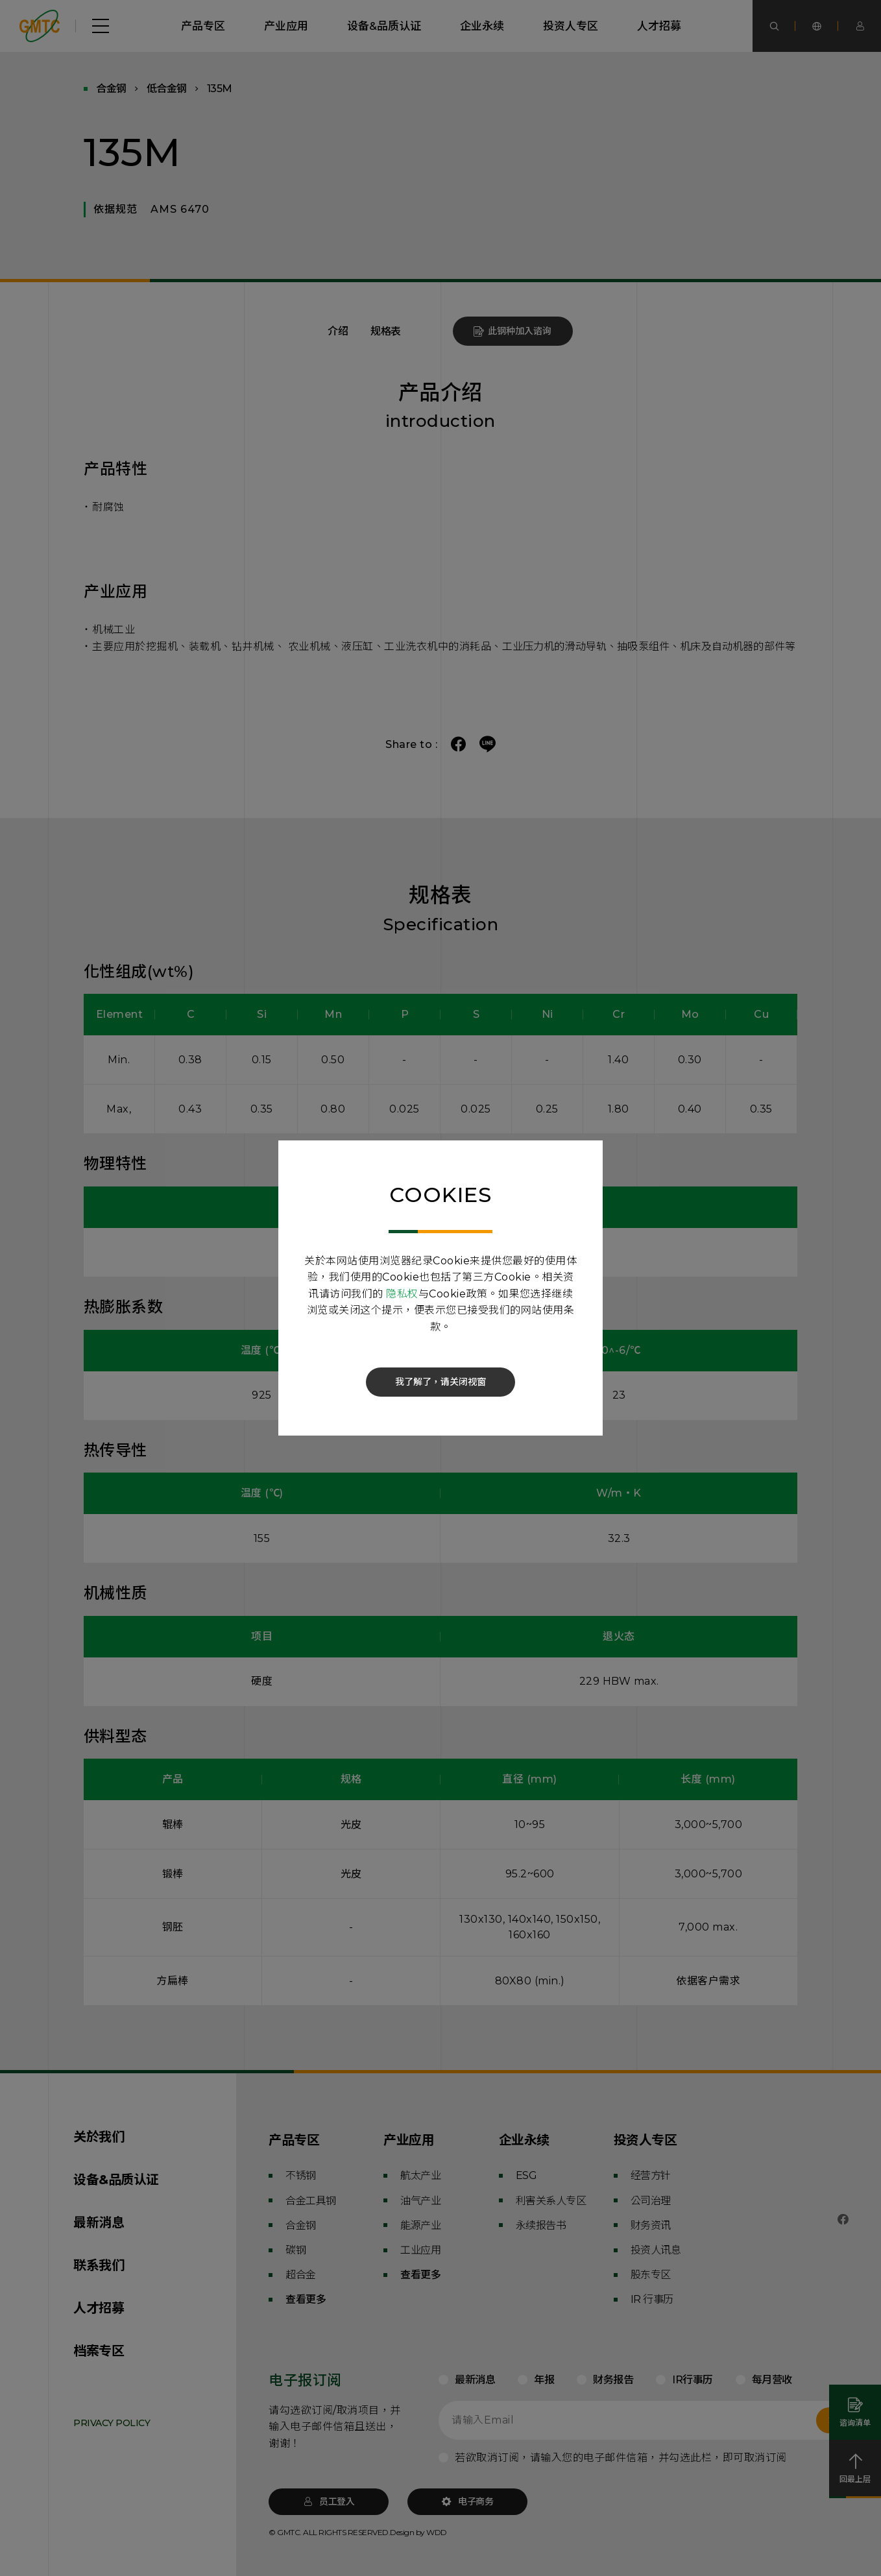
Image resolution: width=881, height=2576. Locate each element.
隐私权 (402, 1294)
